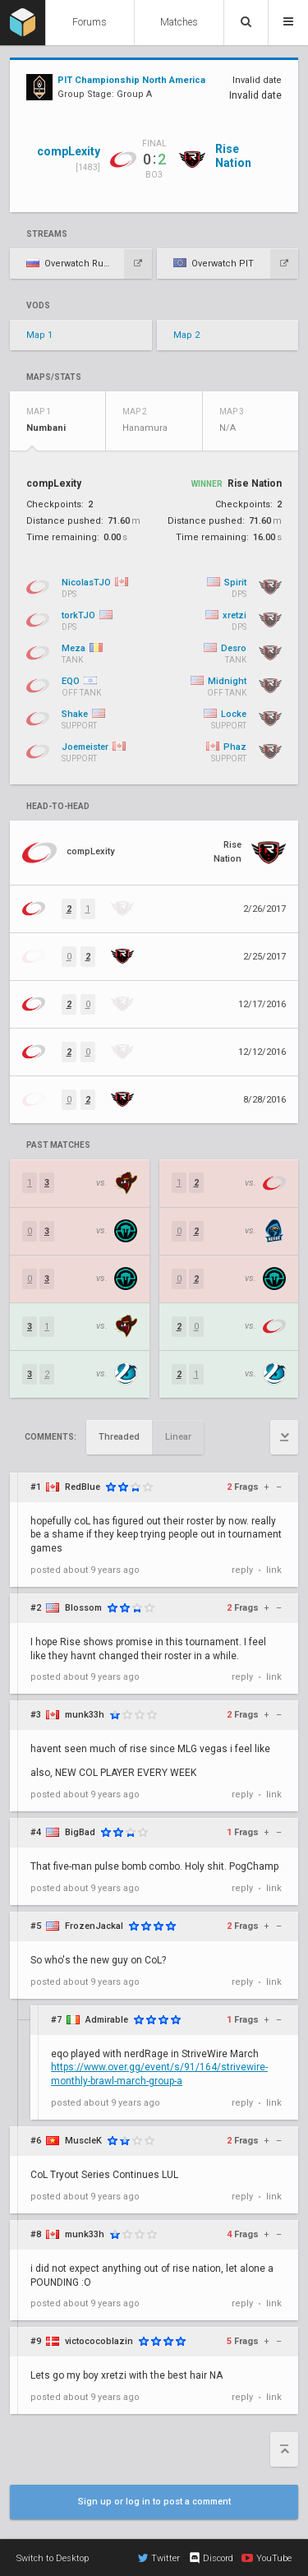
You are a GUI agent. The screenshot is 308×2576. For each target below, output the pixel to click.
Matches (179, 22)
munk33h (84, 1714)
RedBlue (82, 1487)
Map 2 (186, 335)
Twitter (159, 2558)
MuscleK (83, 2140)
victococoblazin (99, 2341)
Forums (89, 22)
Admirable (106, 2019)
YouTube (266, 2558)
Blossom (83, 1607)
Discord (210, 2557)
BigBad (80, 1832)
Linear (178, 1436)
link (274, 1570)
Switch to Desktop (52, 2558)
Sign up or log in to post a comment (154, 2501)
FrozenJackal (94, 1926)
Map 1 (39, 335)
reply (242, 1570)
